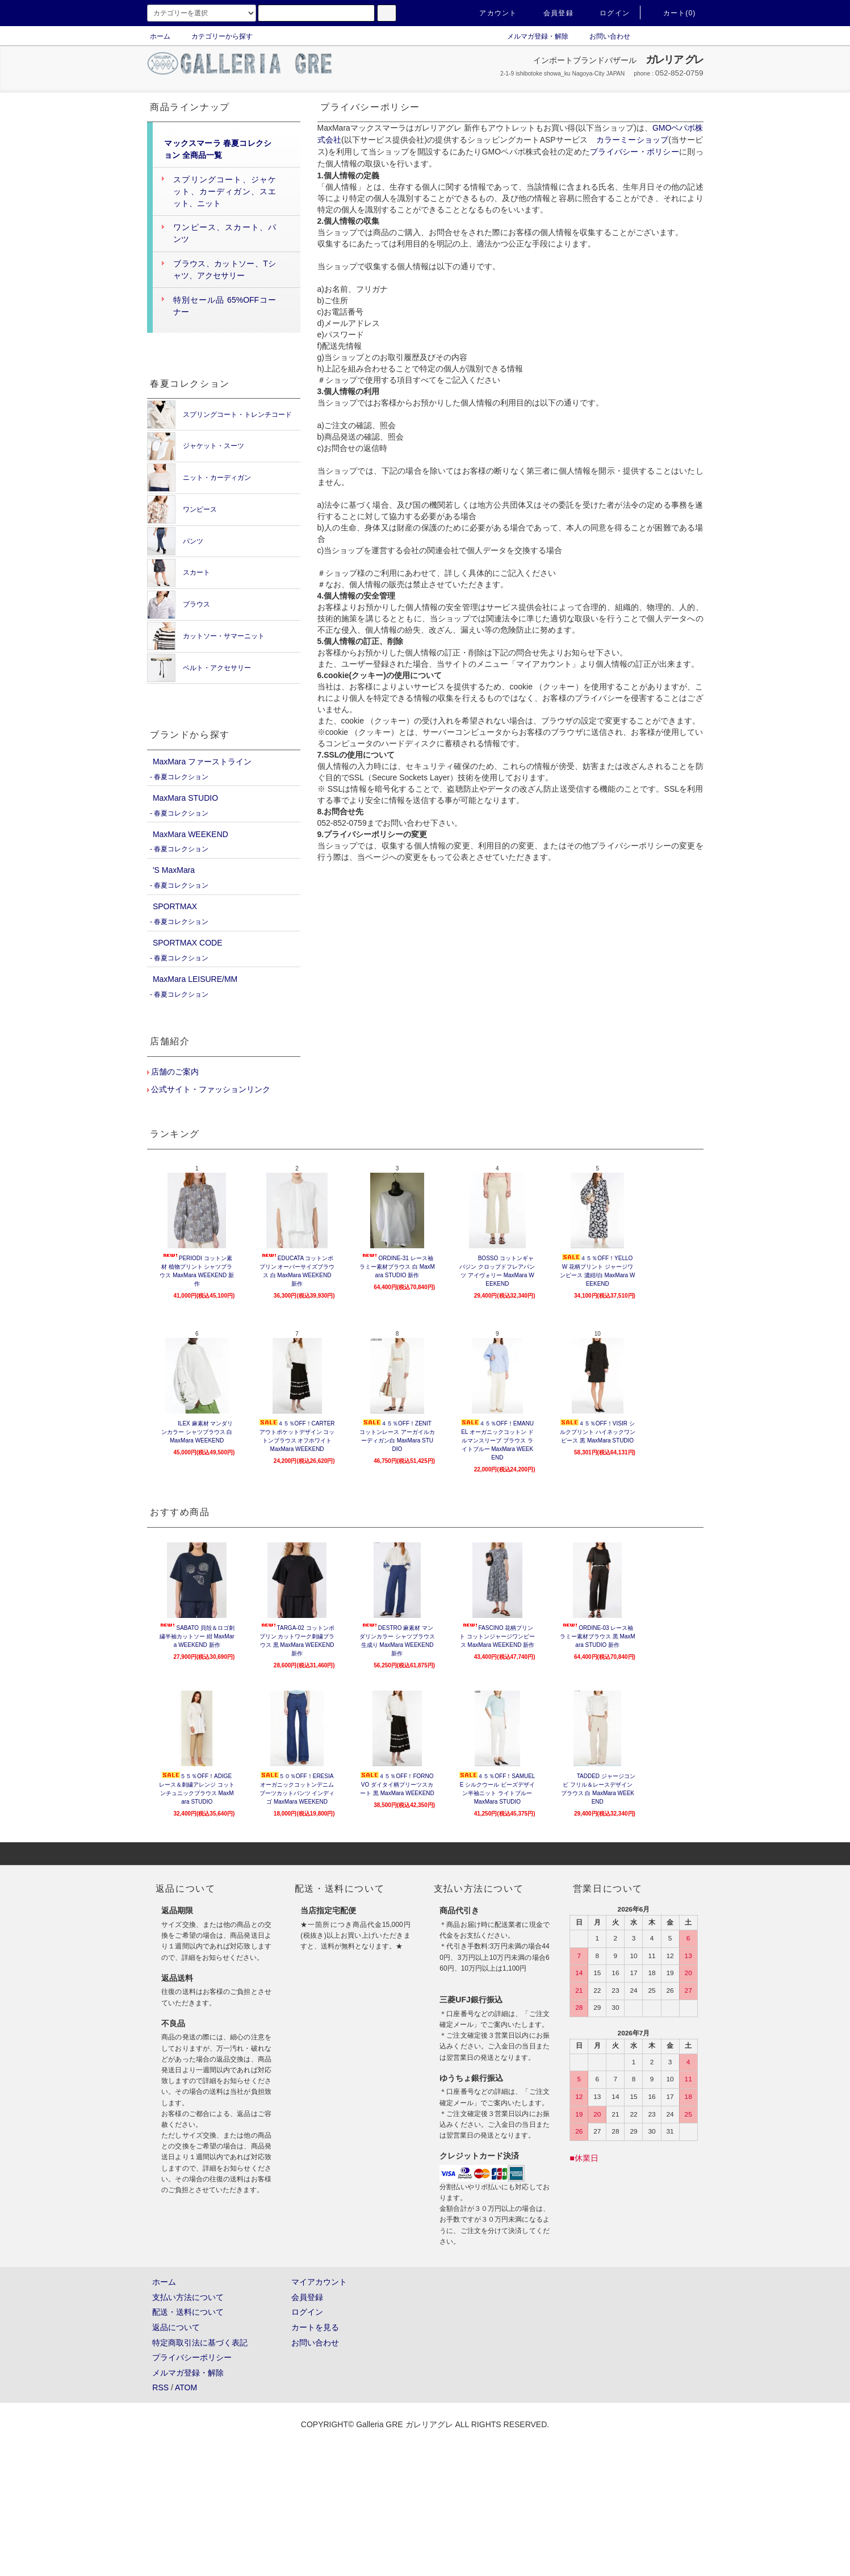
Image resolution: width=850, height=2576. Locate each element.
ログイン (608, 13)
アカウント (491, 13)
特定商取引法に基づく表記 (200, 2342)
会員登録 (551, 13)
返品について (176, 2327)
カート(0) (673, 13)
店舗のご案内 (174, 1071)
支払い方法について (188, 2297)
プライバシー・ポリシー (634, 151)
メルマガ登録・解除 (530, 36)
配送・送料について (188, 2311)
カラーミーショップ (632, 139)
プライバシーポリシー (192, 2357)
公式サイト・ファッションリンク (210, 1089)
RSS (160, 2387)
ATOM (186, 2387)
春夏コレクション (181, 777)
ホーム (160, 36)
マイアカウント (319, 2281)
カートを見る (315, 2327)
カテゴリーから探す (215, 36)
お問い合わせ (603, 36)
